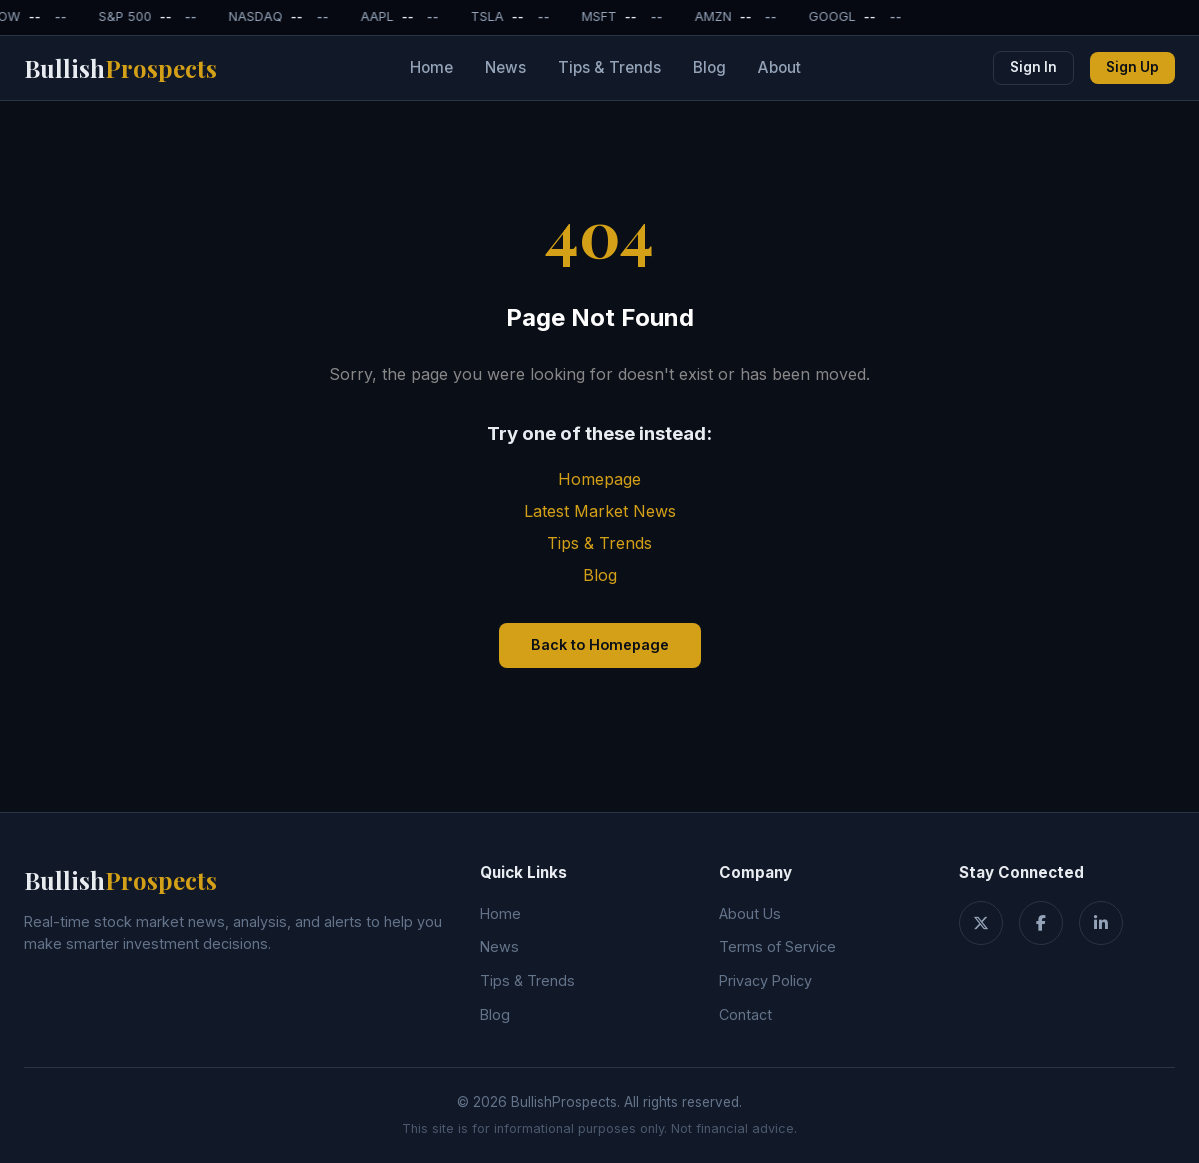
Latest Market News (600, 511)
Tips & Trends (609, 67)
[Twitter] (981, 923)
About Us (750, 913)
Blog (709, 67)
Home (431, 67)
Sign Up (1132, 67)
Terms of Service (777, 946)
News (505, 67)
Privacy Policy (765, 980)
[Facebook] (1041, 923)
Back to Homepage (600, 644)
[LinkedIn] (1101, 923)
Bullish (120, 68)
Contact (745, 1014)
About (779, 67)
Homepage (599, 479)
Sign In (1033, 67)
